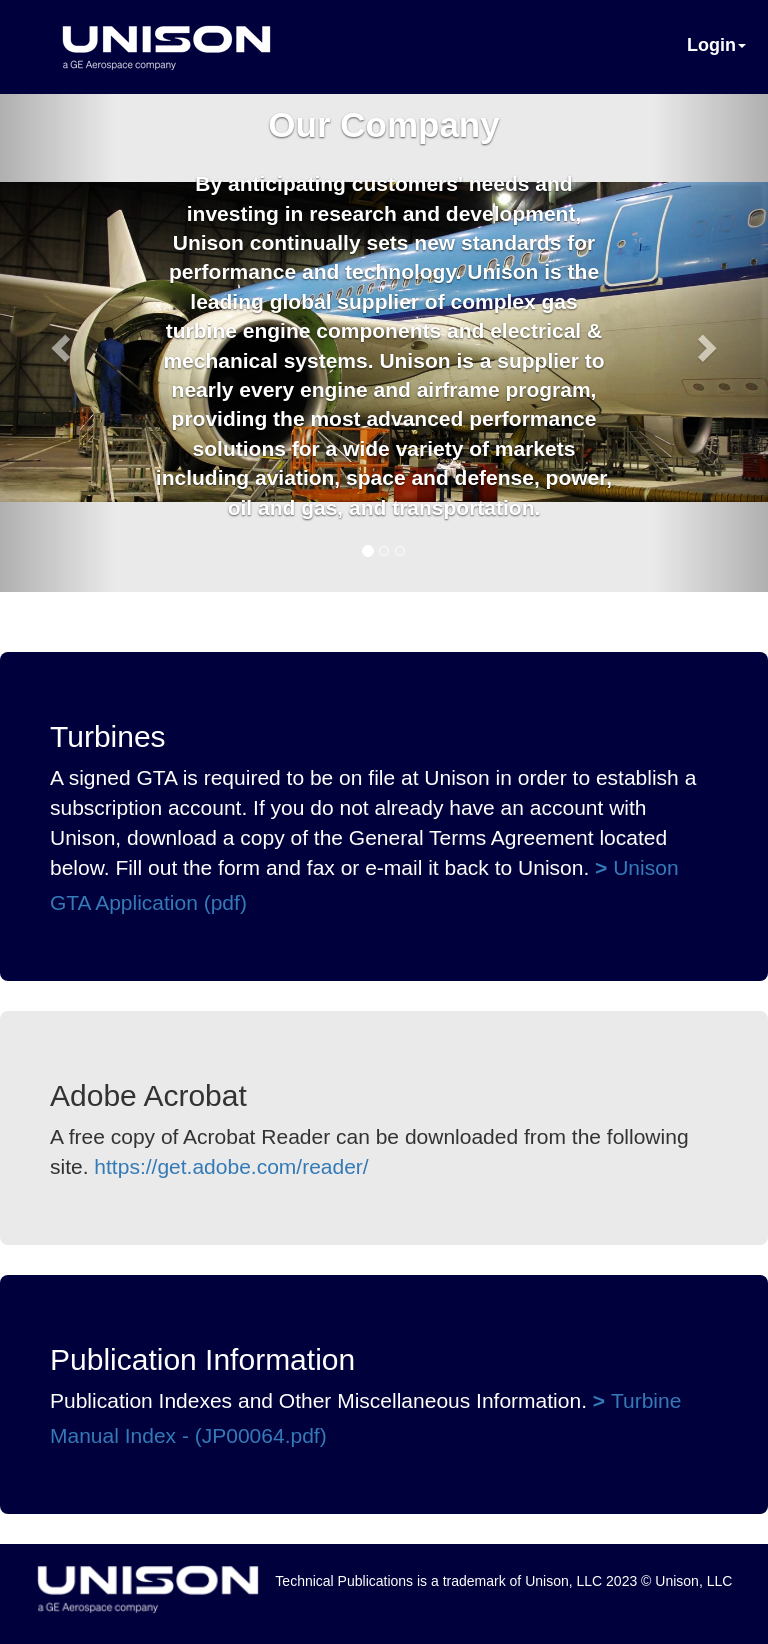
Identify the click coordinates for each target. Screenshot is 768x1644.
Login (716, 45)
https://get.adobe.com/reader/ (231, 1166)
